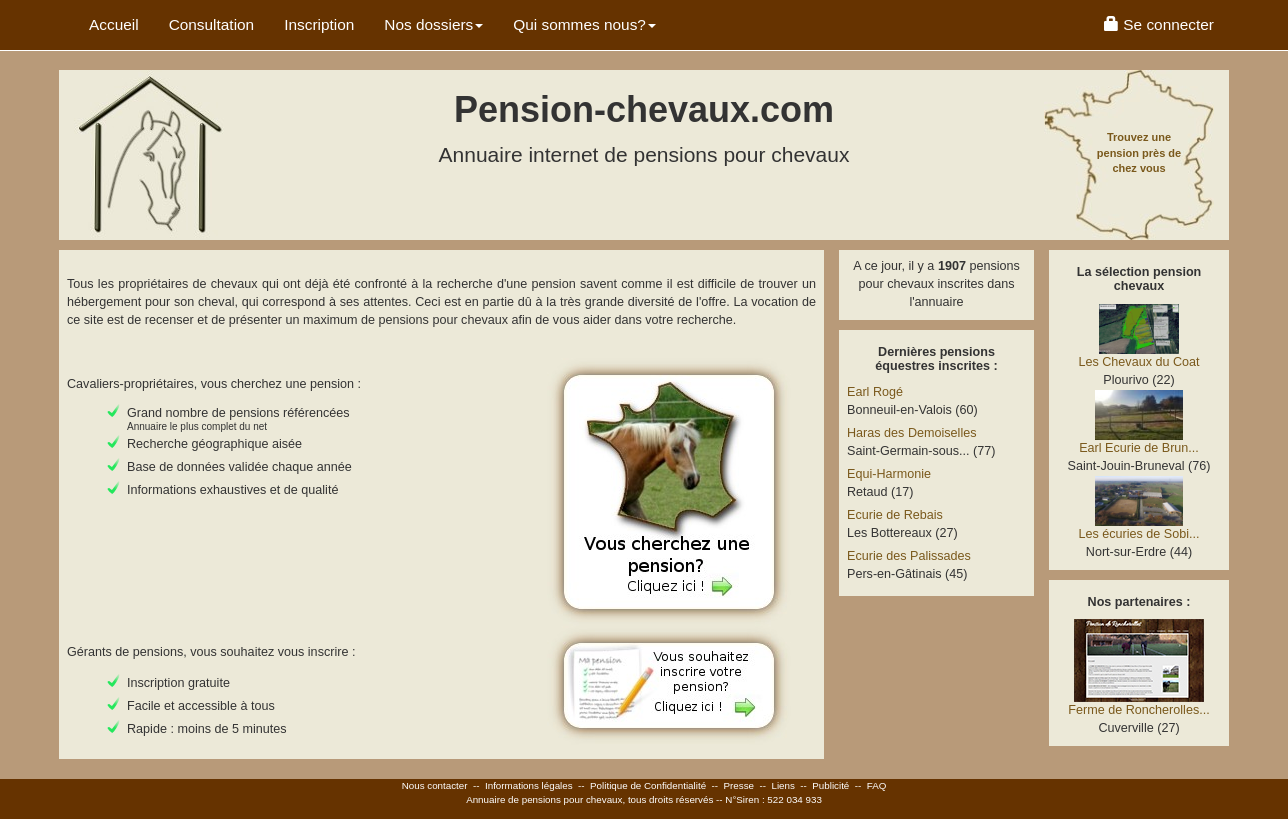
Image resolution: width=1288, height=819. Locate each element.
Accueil (114, 24)
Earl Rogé (875, 392)
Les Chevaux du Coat (1138, 362)
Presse (739, 785)
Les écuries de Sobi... (1138, 534)
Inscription (319, 24)
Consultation (212, 24)
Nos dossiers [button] (433, 24)
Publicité (830, 785)
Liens (782, 785)
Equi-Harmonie (889, 474)
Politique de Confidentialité (648, 785)
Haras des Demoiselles (912, 433)
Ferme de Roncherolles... (1138, 710)
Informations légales (529, 785)
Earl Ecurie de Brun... (1139, 448)
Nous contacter (435, 785)
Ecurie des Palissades (909, 556)
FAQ (877, 785)
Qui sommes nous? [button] (584, 24)
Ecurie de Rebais (895, 515)
